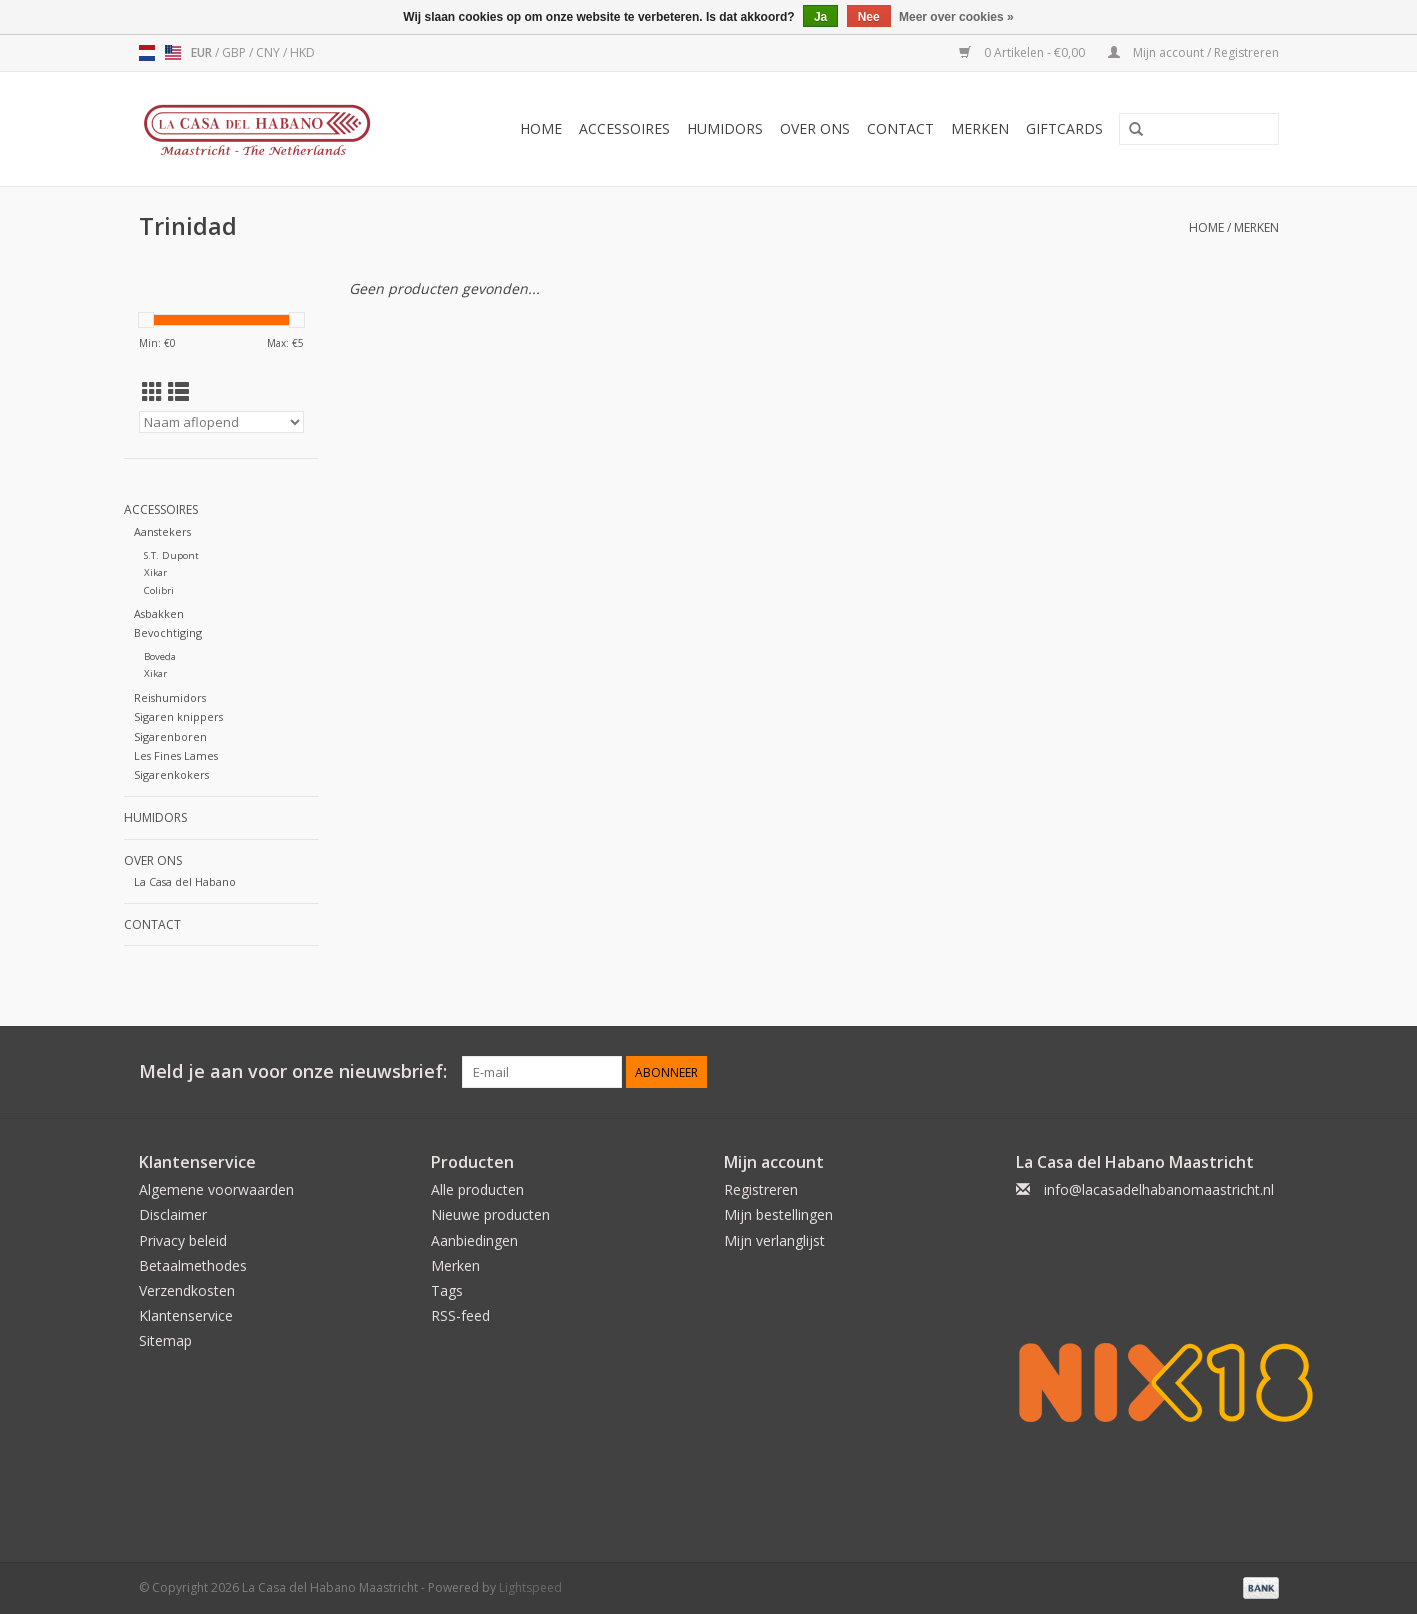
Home (541, 128)
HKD (302, 52)
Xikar (155, 572)
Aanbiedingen (474, 1240)
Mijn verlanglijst (774, 1240)
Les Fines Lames (176, 755)
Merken (980, 128)
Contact (900, 128)
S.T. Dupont (171, 555)
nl (147, 53)
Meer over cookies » (956, 17)
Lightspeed (530, 1587)
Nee (869, 17)
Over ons (815, 128)
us (173, 53)
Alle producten (477, 1189)
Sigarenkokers (171, 774)
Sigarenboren (170, 736)
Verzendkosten (187, 1290)
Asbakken (159, 613)
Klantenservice (186, 1315)
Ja (820, 17)
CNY (269, 52)
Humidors (725, 128)
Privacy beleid (183, 1240)
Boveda (160, 656)
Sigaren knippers (178, 716)
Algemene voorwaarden (216, 1189)
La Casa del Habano (185, 881)
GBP (235, 52)
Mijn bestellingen (778, 1214)
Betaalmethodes (193, 1265)
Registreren (761, 1189)
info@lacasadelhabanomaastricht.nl (1159, 1189)
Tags (447, 1290)
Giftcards (1064, 128)
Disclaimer (173, 1214)
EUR (203, 52)
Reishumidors (170, 697)
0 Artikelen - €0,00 (1023, 52)
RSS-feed (460, 1315)
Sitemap (165, 1340)
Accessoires (624, 128)
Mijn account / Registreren (1193, 52)
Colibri (159, 590)
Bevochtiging (168, 632)
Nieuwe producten (490, 1214)
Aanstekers (162, 531)
